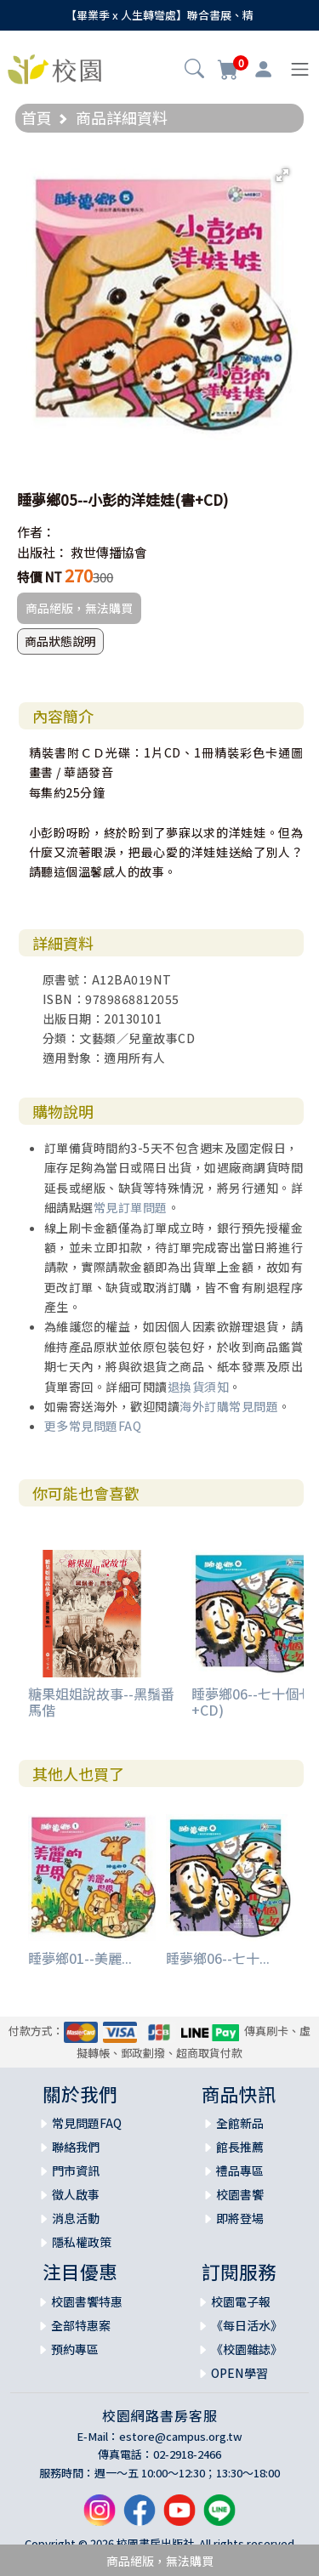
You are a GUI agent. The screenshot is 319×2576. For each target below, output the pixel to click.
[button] (194, 70)
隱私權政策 (81, 2241)
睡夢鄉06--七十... (218, 1958)
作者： (36, 532)
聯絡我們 (76, 2146)
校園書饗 (240, 2194)
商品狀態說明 (60, 641)
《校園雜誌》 (246, 2349)
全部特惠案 (81, 2325)
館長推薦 (240, 2146)
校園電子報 (241, 2301)
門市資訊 (76, 2170)
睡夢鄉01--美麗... (80, 1958)
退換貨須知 (199, 1386)
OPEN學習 (239, 2372)
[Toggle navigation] (300, 69)
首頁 (36, 117)
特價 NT (39, 577)
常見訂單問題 (131, 1207)
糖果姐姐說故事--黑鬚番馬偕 (101, 1701)
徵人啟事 (76, 2194)
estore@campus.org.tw (180, 2436)
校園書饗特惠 (86, 2301)
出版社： (42, 552)
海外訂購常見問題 (228, 1406)
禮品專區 (240, 2170)
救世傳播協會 (109, 552)
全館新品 (240, 2122)
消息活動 (76, 2218)
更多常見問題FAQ (93, 1425)
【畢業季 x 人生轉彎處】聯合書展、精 (159, 15)
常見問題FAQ (87, 2122)
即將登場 (240, 2218)
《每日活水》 (246, 2325)
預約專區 (75, 2349)
